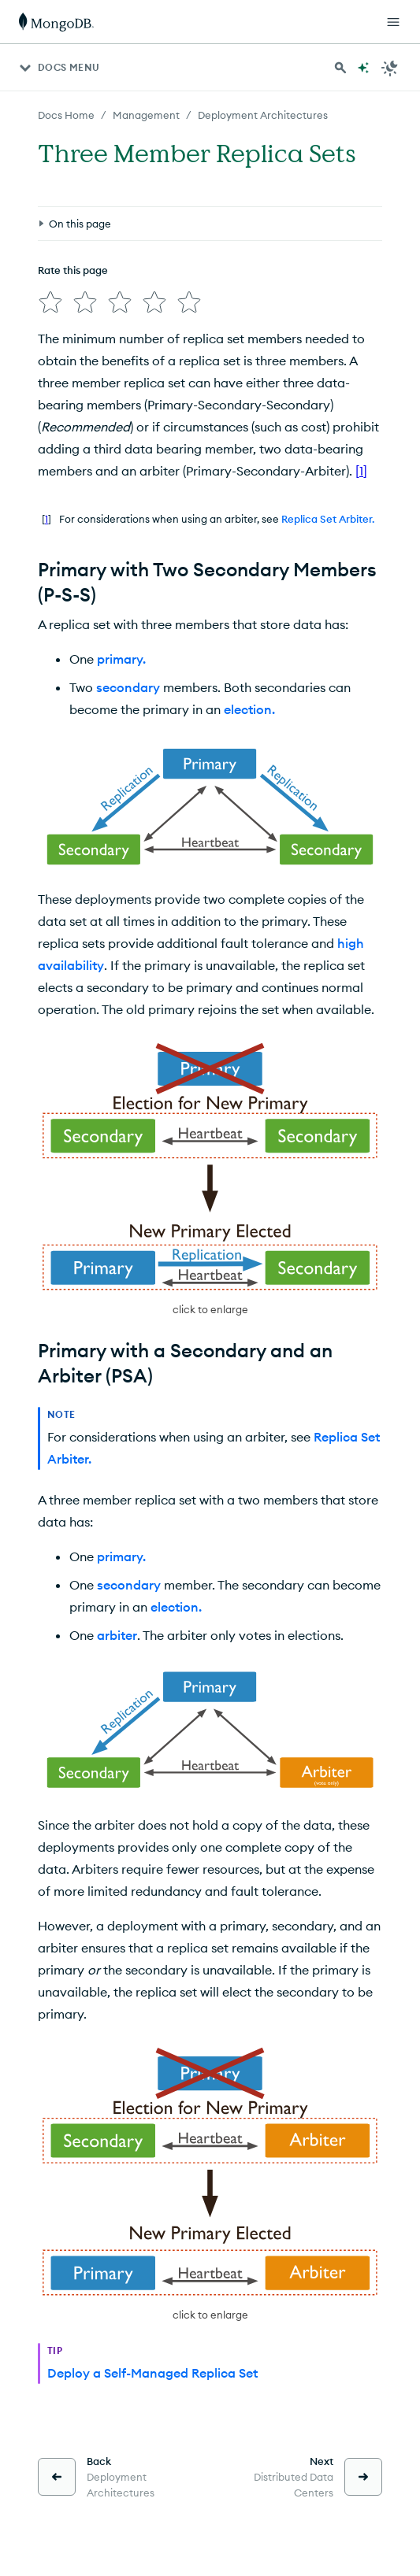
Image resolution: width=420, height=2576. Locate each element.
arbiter (117, 1635)
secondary (128, 687)
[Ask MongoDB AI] (363, 68)
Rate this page (73, 270)
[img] (50, 302)
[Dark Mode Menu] (390, 68)
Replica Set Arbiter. (327, 519)
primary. (121, 659)
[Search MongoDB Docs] (340, 68)
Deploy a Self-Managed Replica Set (152, 2373)
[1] (361, 471)
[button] (210, 1179)
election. (249, 709)
